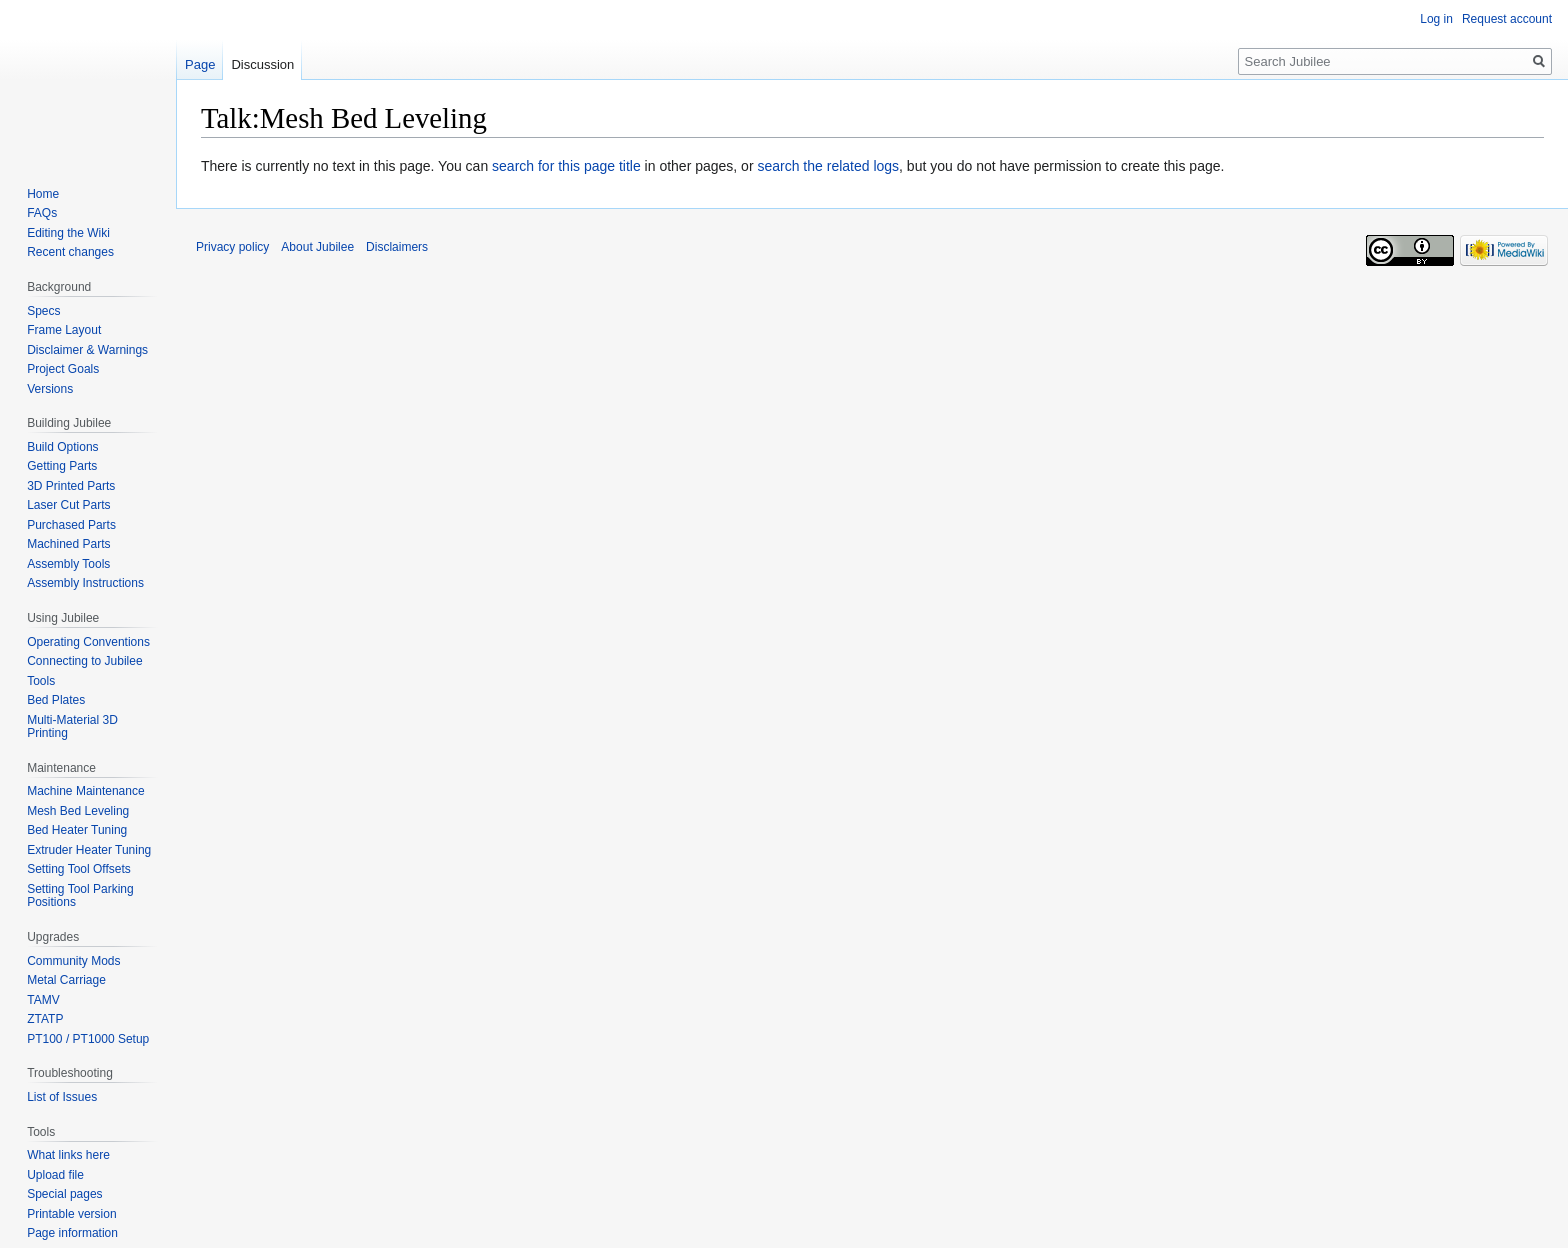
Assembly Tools (68, 564)
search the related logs (828, 166)
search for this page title (566, 166)
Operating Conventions (88, 642)
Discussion (262, 64)
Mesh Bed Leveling (78, 811)
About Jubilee (317, 247)
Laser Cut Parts (68, 505)
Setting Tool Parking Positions (80, 896)
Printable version (71, 1214)
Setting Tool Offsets (79, 869)
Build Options (62, 447)
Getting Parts (62, 466)
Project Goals (63, 369)
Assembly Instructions (85, 583)
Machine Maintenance (85, 791)
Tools (41, 681)
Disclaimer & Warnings (87, 350)
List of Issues (62, 1097)
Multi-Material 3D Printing (72, 727)
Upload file (55, 1175)
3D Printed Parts (71, 486)
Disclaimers (397, 247)
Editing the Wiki (68, 233)
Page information (72, 1233)
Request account (1507, 19)
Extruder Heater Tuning (89, 850)
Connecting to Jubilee (84, 661)
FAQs (42, 213)
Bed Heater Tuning (77, 830)
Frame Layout (64, 330)
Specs (43, 311)
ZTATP (45, 1019)
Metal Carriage (66, 980)
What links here (68, 1155)
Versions (50, 389)
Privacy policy (232, 247)
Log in (1436, 19)
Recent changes (70, 252)
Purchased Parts (71, 525)
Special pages (64, 1194)
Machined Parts (68, 544)
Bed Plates (56, 700)
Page (200, 64)
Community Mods (73, 961)
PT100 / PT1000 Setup (88, 1039)
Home (43, 194)
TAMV (43, 1000)
